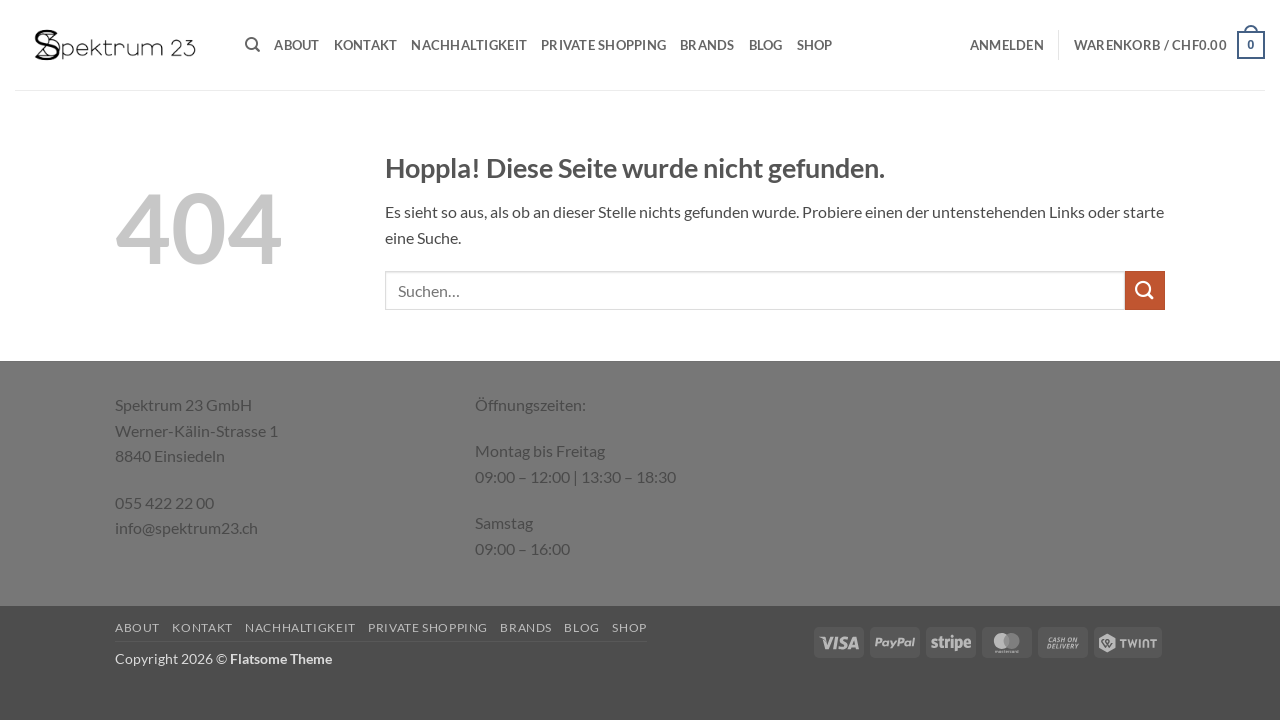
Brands (707, 45)
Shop (815, 45)
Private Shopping (603, 45)
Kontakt (366, 45)
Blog (766, 45)
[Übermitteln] (1145, 290)
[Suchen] (252, 45)
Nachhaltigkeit (469, 45)
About (296, 45)
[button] (1007, 45)
